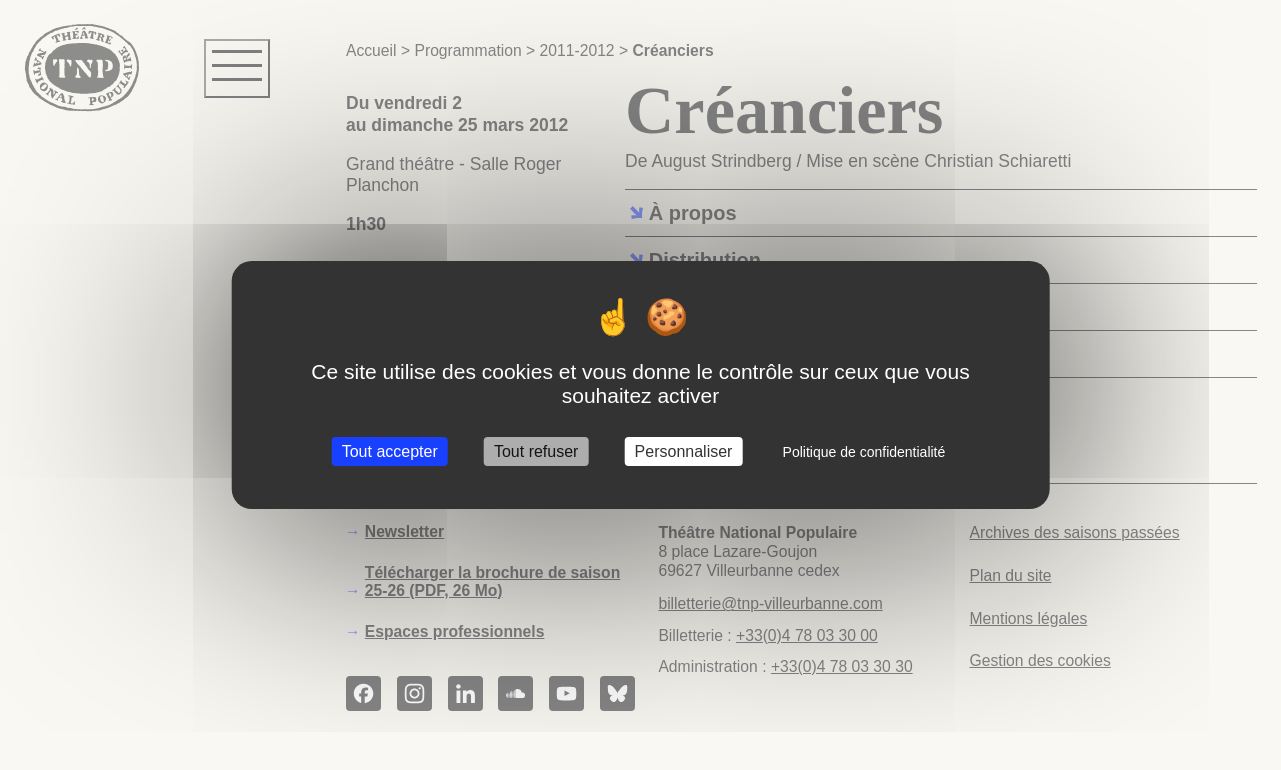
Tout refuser (536, 451)
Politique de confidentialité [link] (864, 452)
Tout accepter (390, 451)
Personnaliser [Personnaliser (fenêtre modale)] (684, 451)
